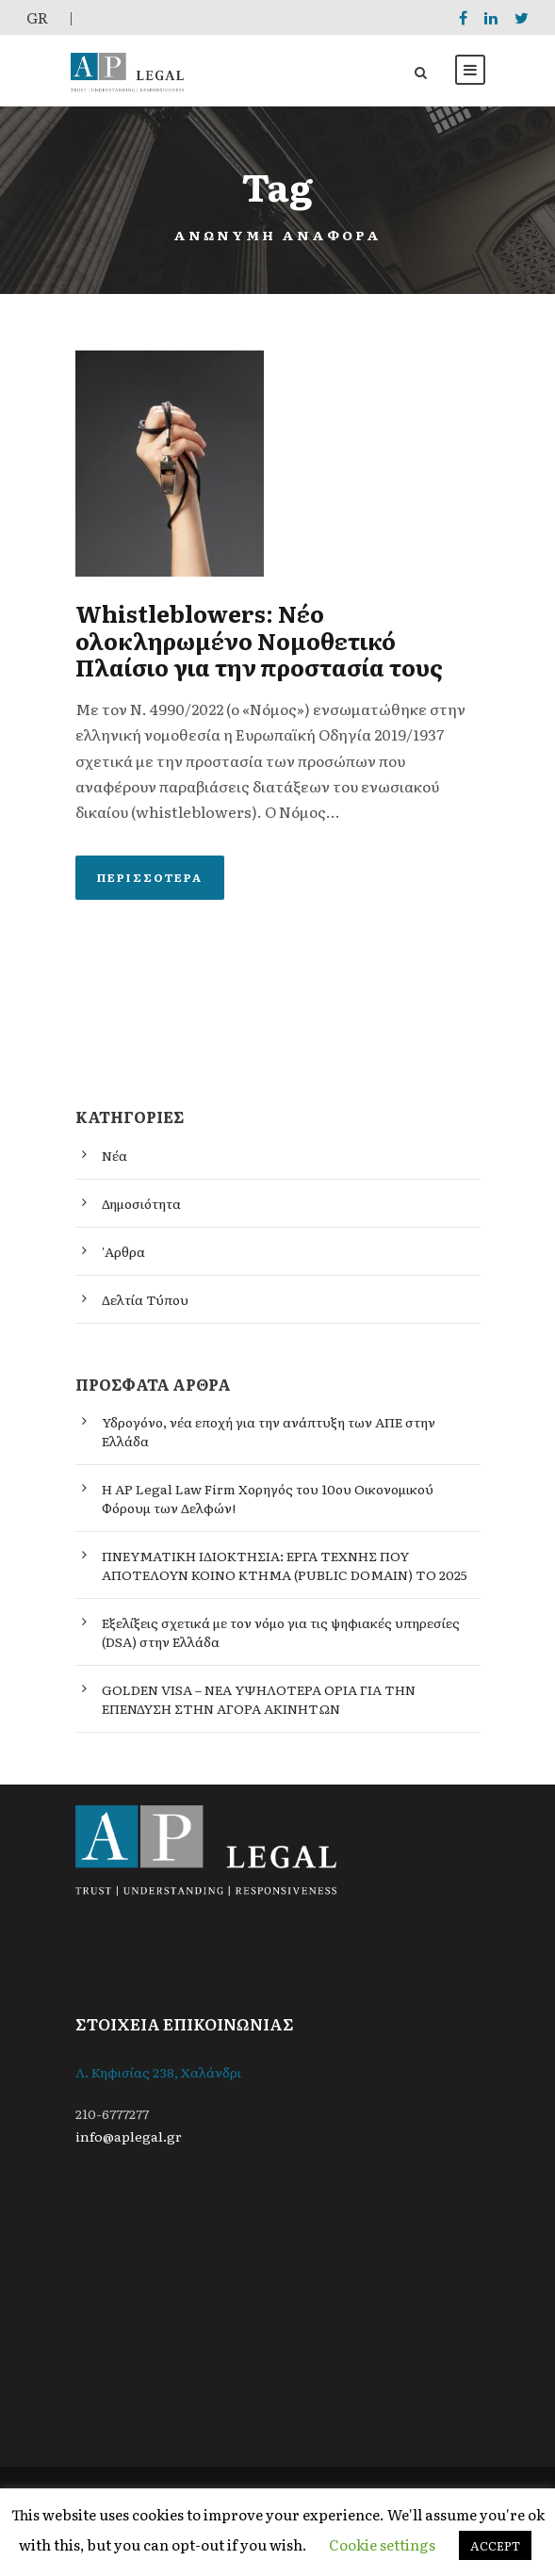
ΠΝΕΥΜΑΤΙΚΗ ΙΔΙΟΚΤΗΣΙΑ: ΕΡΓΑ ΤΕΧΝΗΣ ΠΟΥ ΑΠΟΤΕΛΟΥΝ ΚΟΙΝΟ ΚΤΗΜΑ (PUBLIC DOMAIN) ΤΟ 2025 (284, 1565)
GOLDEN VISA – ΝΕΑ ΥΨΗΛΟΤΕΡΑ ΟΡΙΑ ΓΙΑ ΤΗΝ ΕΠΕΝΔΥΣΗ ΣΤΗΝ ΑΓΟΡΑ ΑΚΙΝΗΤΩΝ (259, 1699)
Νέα (114, 1155)
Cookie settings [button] (382, 2544)
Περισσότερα (150, 877)
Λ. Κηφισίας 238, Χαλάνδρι (158, 2071)
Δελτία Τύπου (145, 1299)
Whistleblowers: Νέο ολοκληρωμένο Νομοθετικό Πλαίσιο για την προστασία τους (259, 640)
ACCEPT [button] (495, 2545)
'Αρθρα (123, 1251)
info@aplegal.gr (128, 2136)
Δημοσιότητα (141, 1203)
